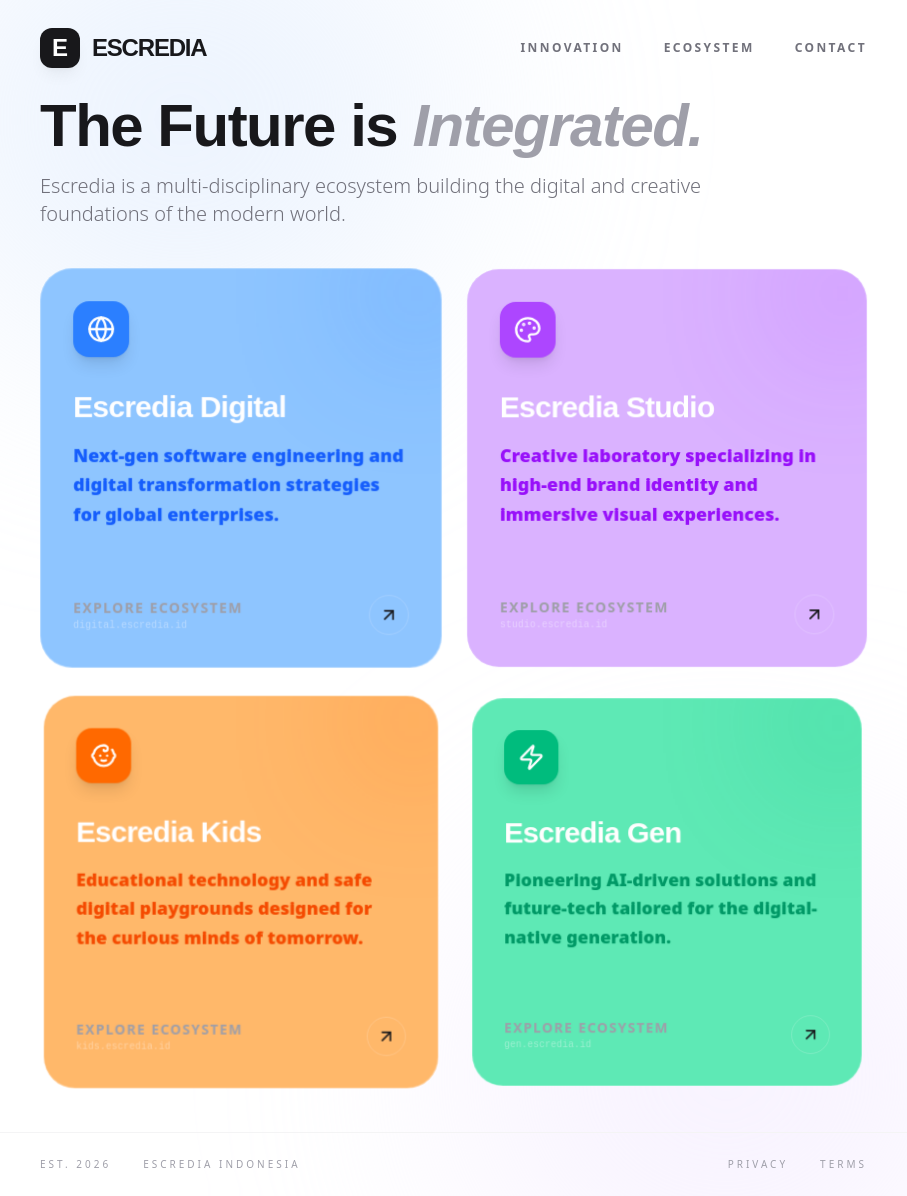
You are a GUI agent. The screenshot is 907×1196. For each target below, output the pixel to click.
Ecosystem (709, 48)
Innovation (572, 48)
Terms (843, 1164)
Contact (831, 48)
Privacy (758, 1164)
